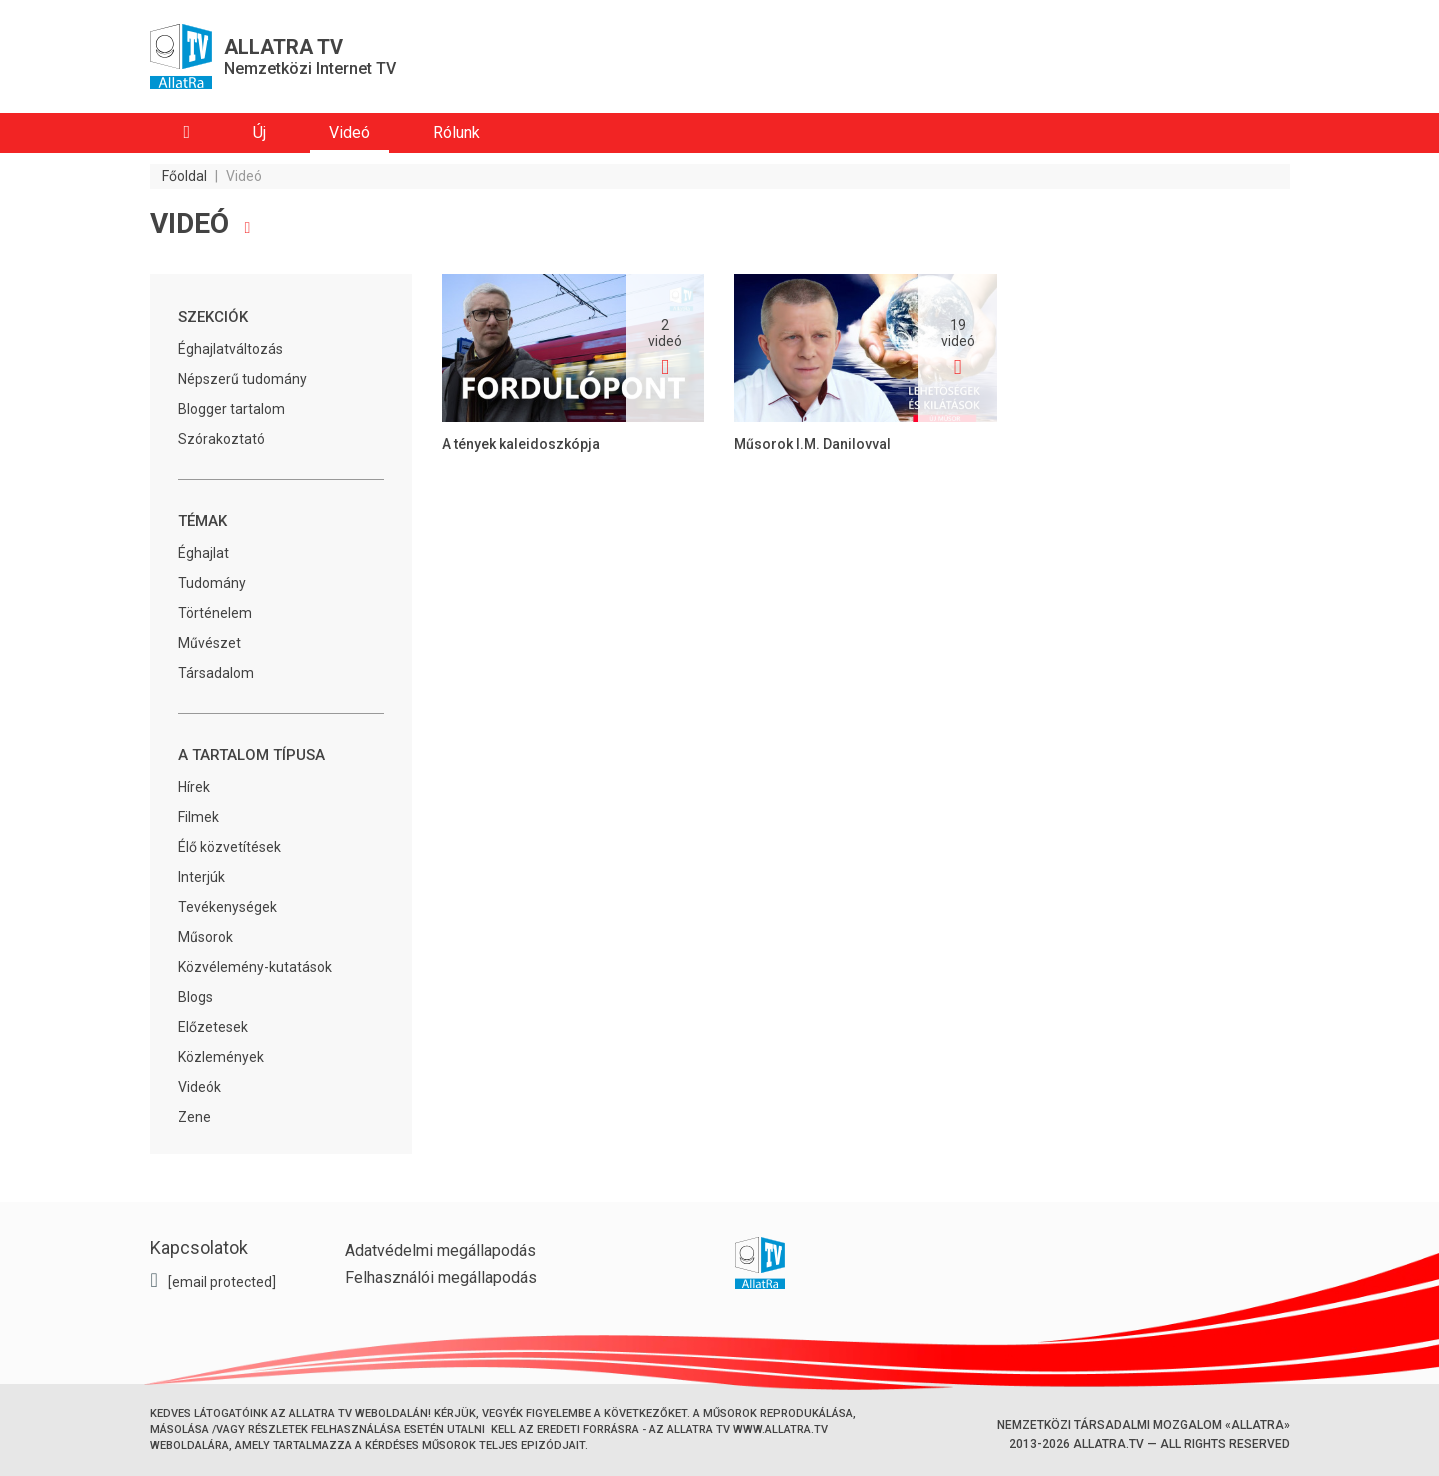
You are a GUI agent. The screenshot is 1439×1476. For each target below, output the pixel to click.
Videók (199, 1087)
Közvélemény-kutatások (255, 967)
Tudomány (212, 583)
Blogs (195, 997)
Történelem (215, 613)
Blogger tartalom (231, 409)
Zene (194, 1117)
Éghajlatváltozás (230, 349)
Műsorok (205, 937)
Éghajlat (203, 553)
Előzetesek (213, 1027)
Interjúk (201, 877)
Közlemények (221, 1057)
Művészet (209, 643)
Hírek (194, 787)
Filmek (198, 817)
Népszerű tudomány (242, 379)
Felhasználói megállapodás (441, 1277)
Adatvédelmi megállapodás (440, 1250)
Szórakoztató (221, 439)
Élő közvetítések (229, 847)
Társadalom (216, 673)
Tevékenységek (227, 907)
